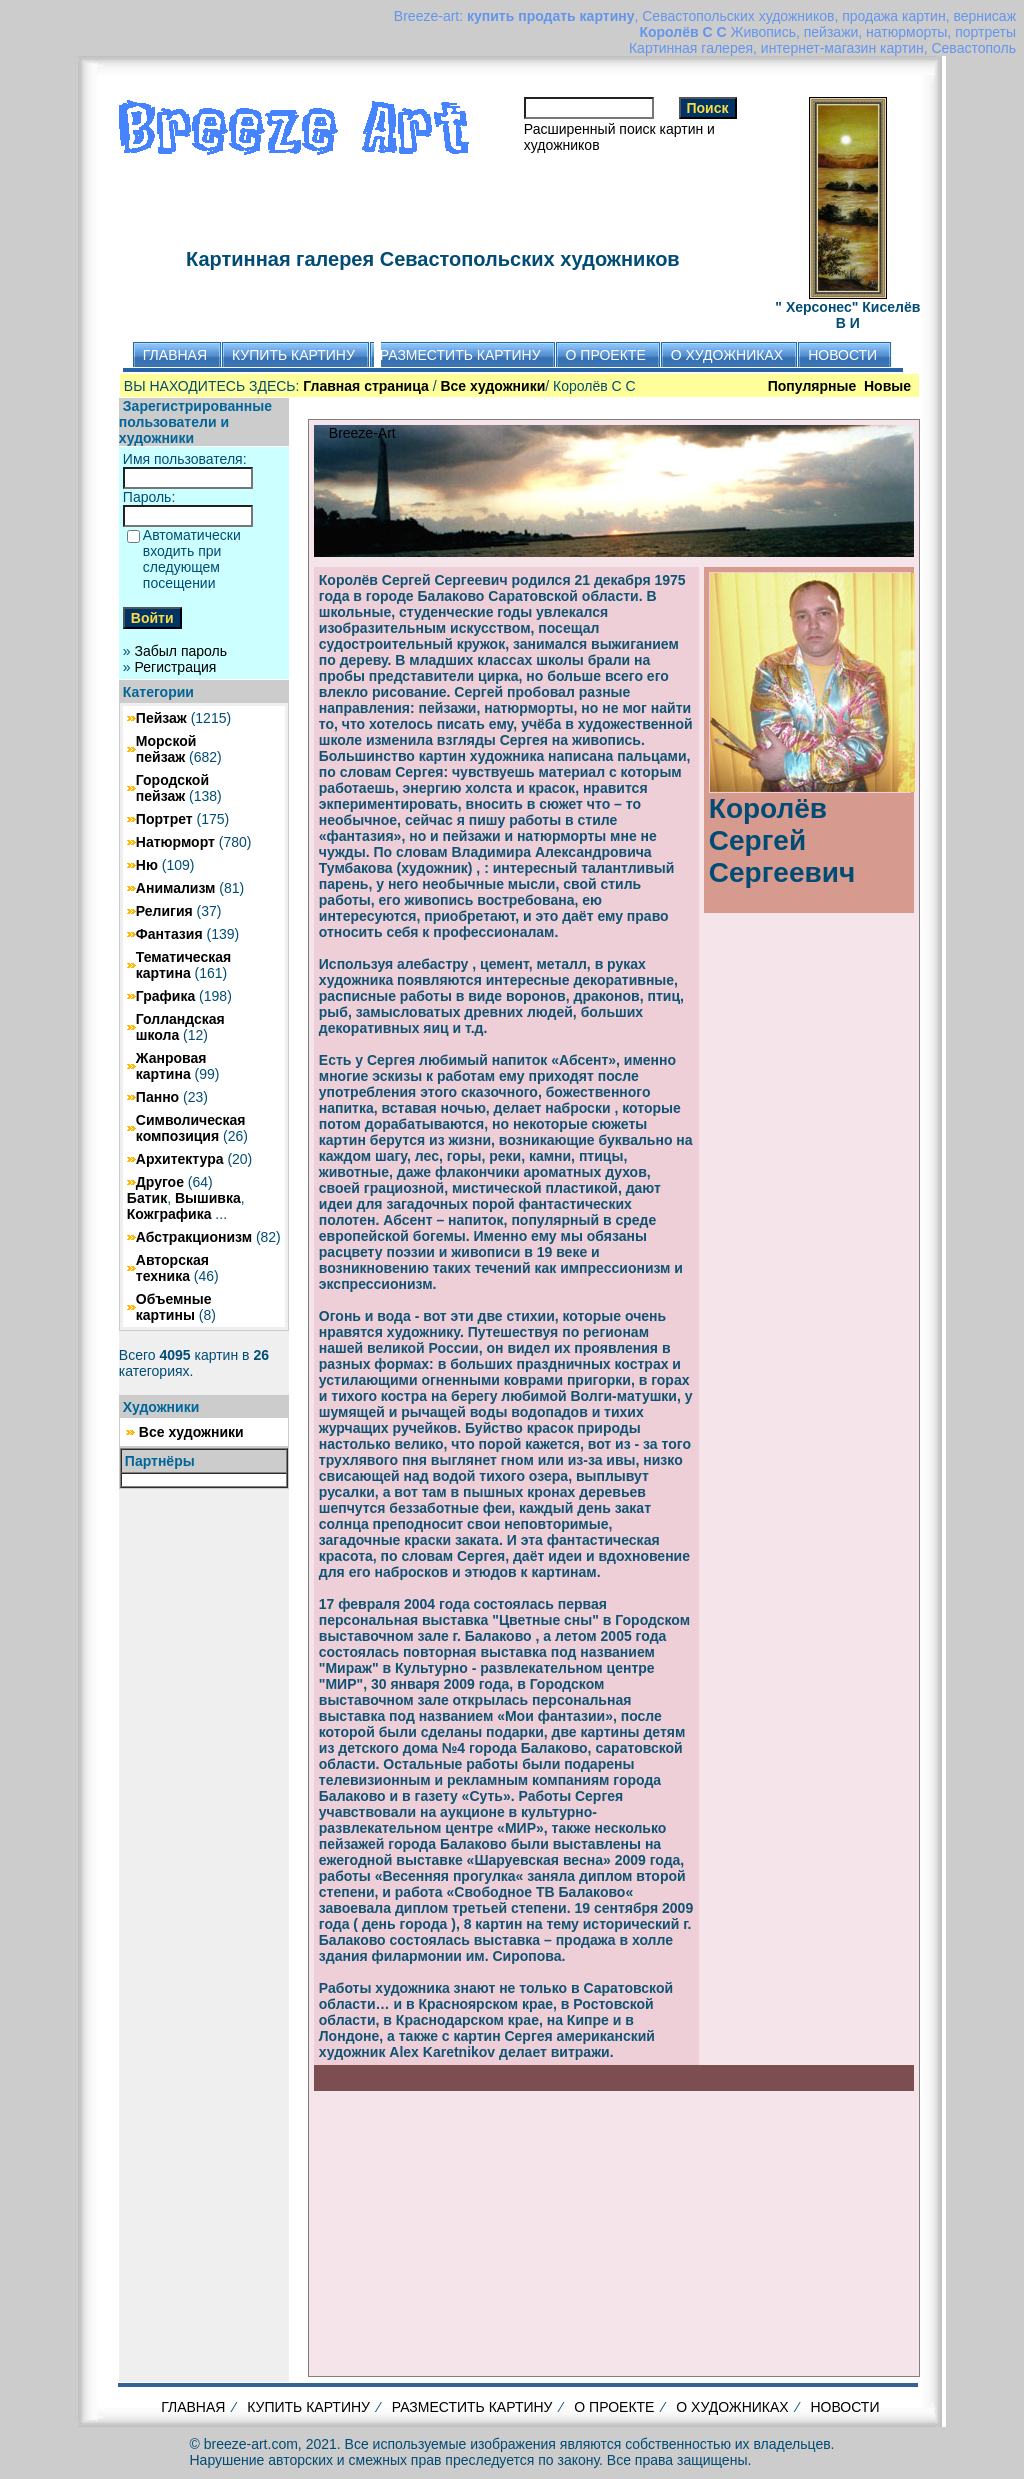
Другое (160, 1182)
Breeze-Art (362, 433)
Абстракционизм (194, 1237)
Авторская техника (172, 1268)
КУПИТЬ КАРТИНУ (308, 2407)
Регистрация (176, 667)
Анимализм (176, 888)
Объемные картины (174, 1307)
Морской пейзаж (166, 749)
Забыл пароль (181, 651)
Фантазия (169, 934)
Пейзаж (161, 718)
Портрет (164, 819)
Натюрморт (175, 842)
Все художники (191, 1432)
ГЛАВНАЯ (193, 2407)
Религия (164, 911)
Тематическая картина (183, 965)
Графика (165, 996)
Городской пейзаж (172, 788)
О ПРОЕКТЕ (614, 2407)
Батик (147, 1198)
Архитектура (180, 1159)
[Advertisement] (614, 2231)
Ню (147, 865)
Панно (157, 1097)
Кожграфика (169, 1214)
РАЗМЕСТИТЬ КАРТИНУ (472, 2407)
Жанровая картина (171, 1066)
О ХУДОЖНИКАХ (732, 2407)
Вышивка (208, 1198)
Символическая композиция (191, 1128)
